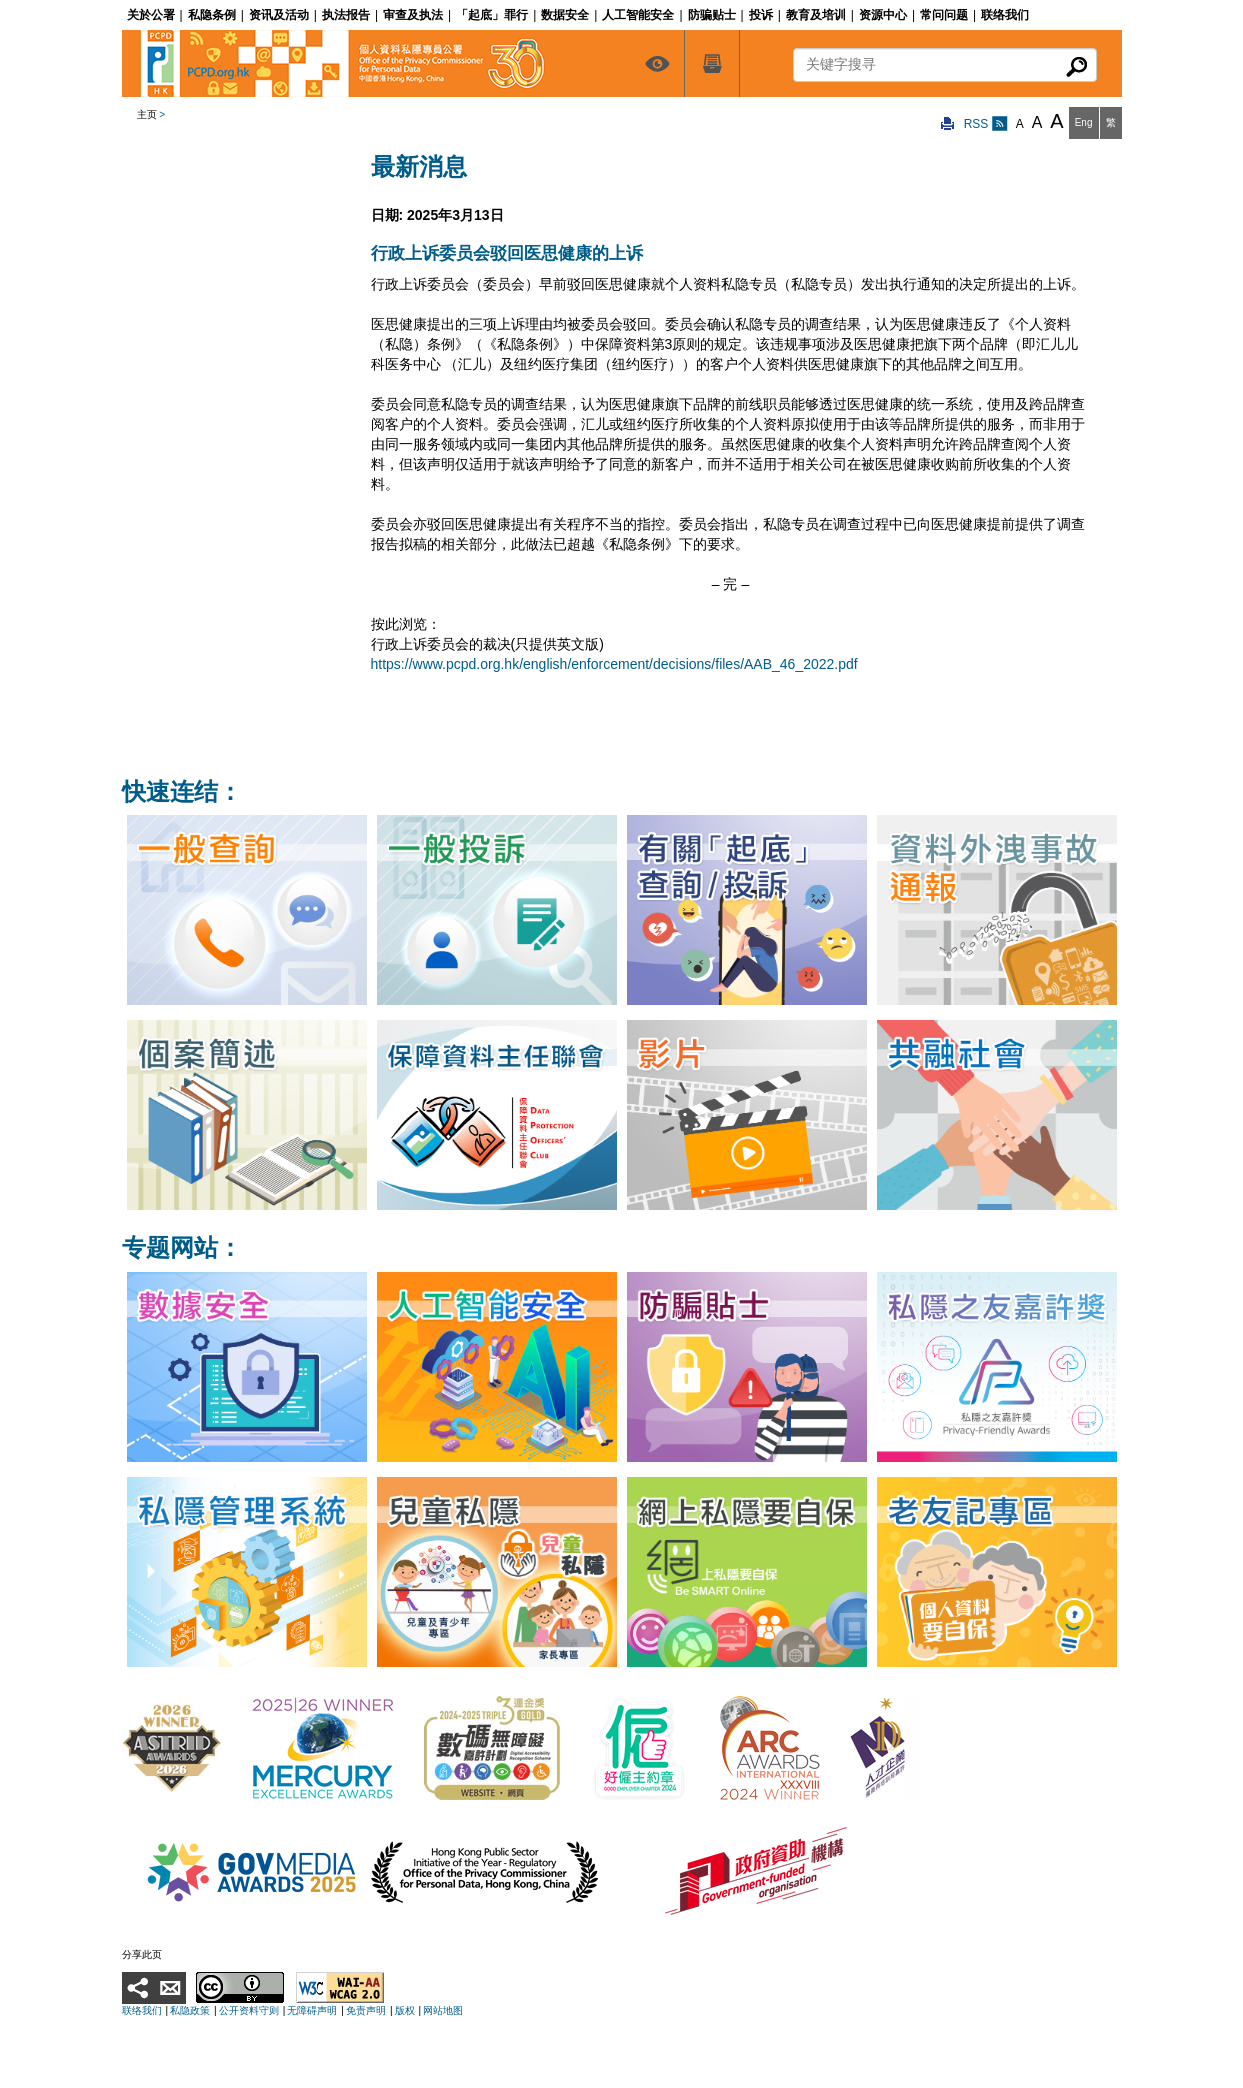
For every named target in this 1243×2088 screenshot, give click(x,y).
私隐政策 (190, 2010)
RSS (986, 124)
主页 (147, 114)
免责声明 (366, 2010)
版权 (405, 2010)
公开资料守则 (249, 2010)
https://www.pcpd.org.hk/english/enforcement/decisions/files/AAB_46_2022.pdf (614, 664)
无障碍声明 (312, 2010)
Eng (1084, 122)
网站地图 (443, 2010)
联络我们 (142, 2010)
